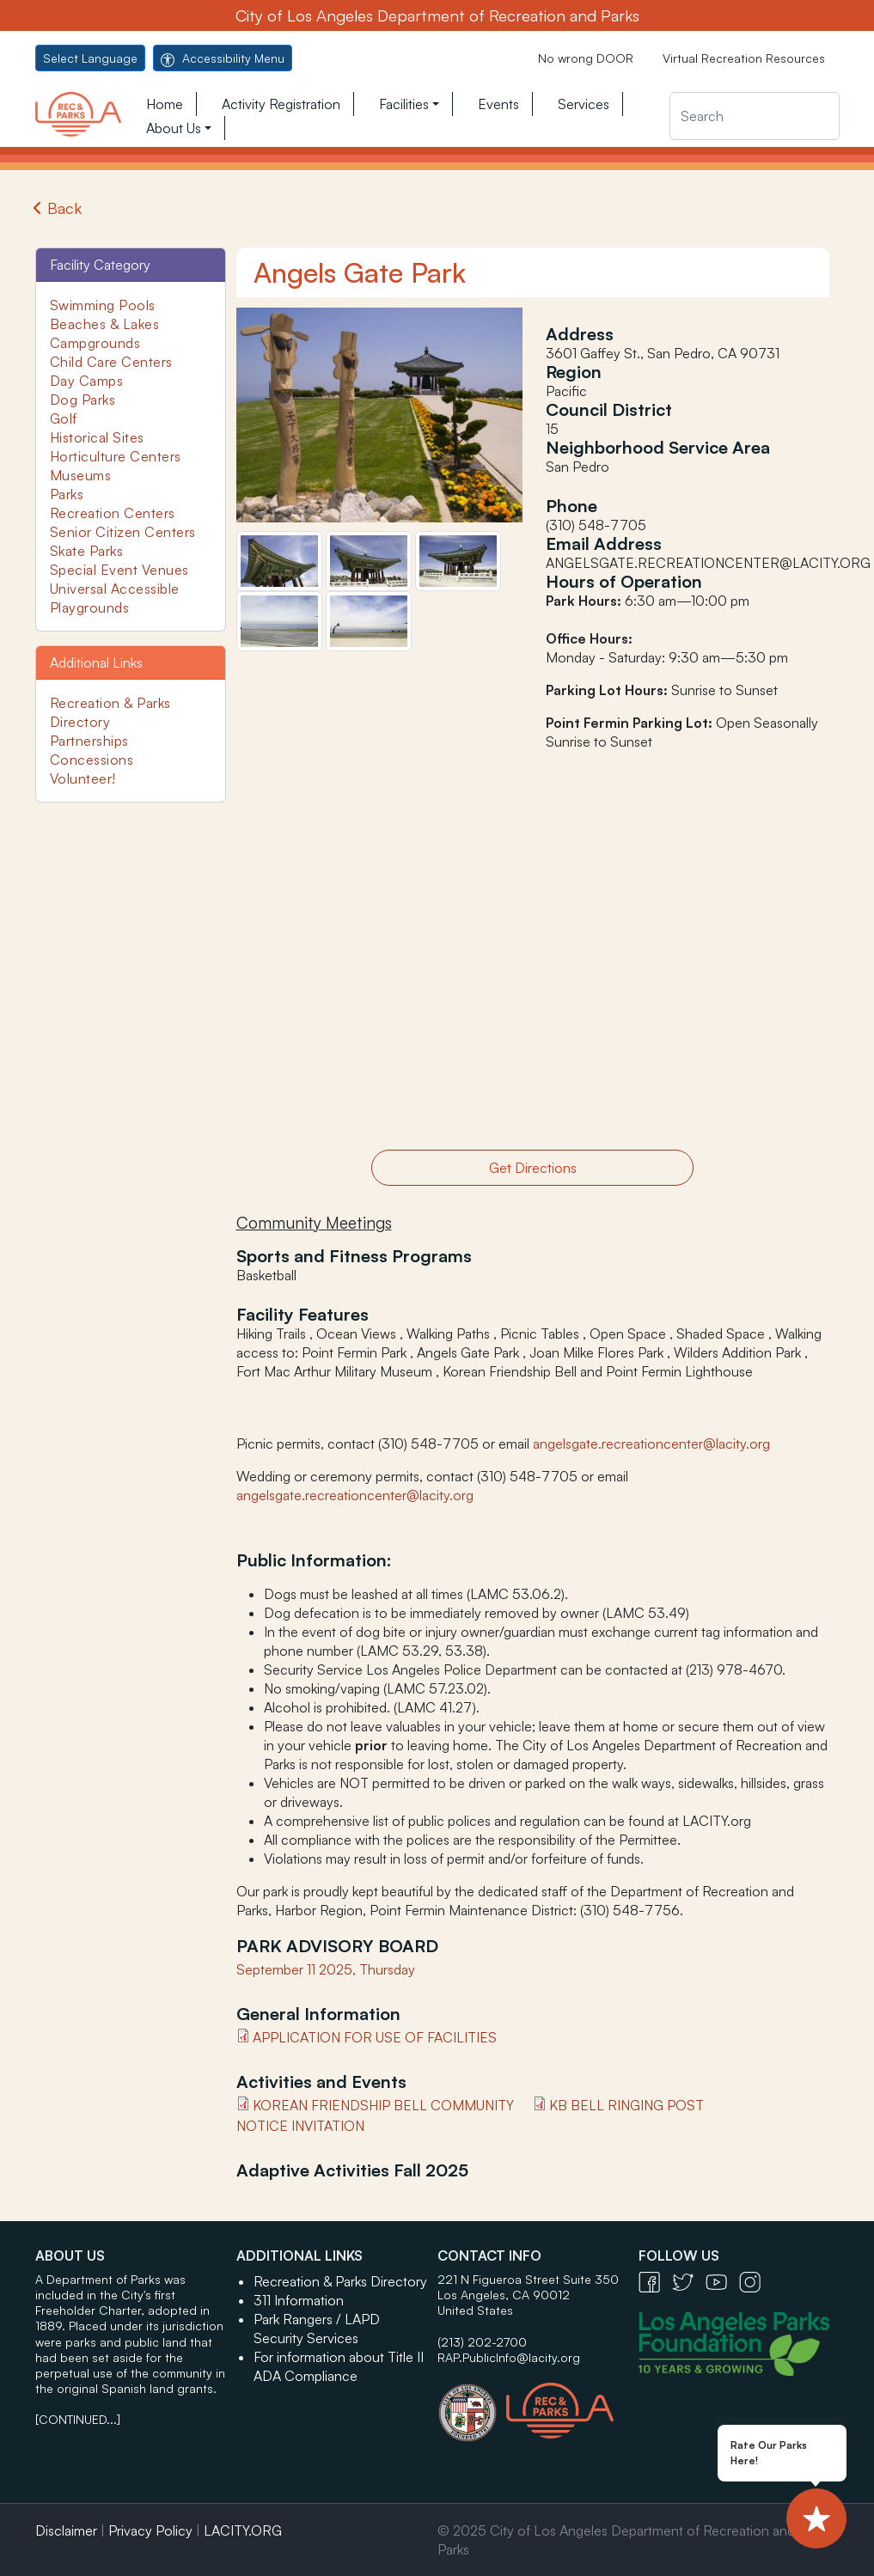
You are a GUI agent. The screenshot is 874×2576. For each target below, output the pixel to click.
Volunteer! (83, 778)
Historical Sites (97, 437)
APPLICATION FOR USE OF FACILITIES (375, 2037)
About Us (173, 128)
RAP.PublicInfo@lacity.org (508, 2357)
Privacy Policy (150, 2530)
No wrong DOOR (585, 58)
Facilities (404, 104)
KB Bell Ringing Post (626, 2105)
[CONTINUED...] (77, 2419)
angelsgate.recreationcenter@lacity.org (651, 1443)
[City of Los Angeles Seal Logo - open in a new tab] (471, 2404)
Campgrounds (95, 342)
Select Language (90, 58)
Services (583, 104)
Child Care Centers (111, 361)
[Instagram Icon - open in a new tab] (754, 2281)
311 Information (299, 2300)
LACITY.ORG (243, 2530)
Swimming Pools (103, 305)
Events (498, 104)
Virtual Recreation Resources (744, 58)
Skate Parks (87, 550)
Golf (63, 418)
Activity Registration (281, 104)
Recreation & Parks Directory (340, 2281)
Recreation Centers (112, 513)
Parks (67, 494)
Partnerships (89, 740)
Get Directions (533, 1167)
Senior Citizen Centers (123, 531)
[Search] (754, 116)
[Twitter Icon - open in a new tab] (689, 2281)
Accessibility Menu (222, 58)
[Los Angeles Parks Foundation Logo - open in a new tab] (738, 2342)
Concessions (92, 759)
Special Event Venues (119, 569)
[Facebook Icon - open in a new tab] (655, 2281)
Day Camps (87, 380)
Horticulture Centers (115, 456)
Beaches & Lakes (105, 324)
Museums (81, 475)
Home (164, 104)
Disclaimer (66, 2530)
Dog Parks (83, 399)
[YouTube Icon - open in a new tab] (722, 2281)
